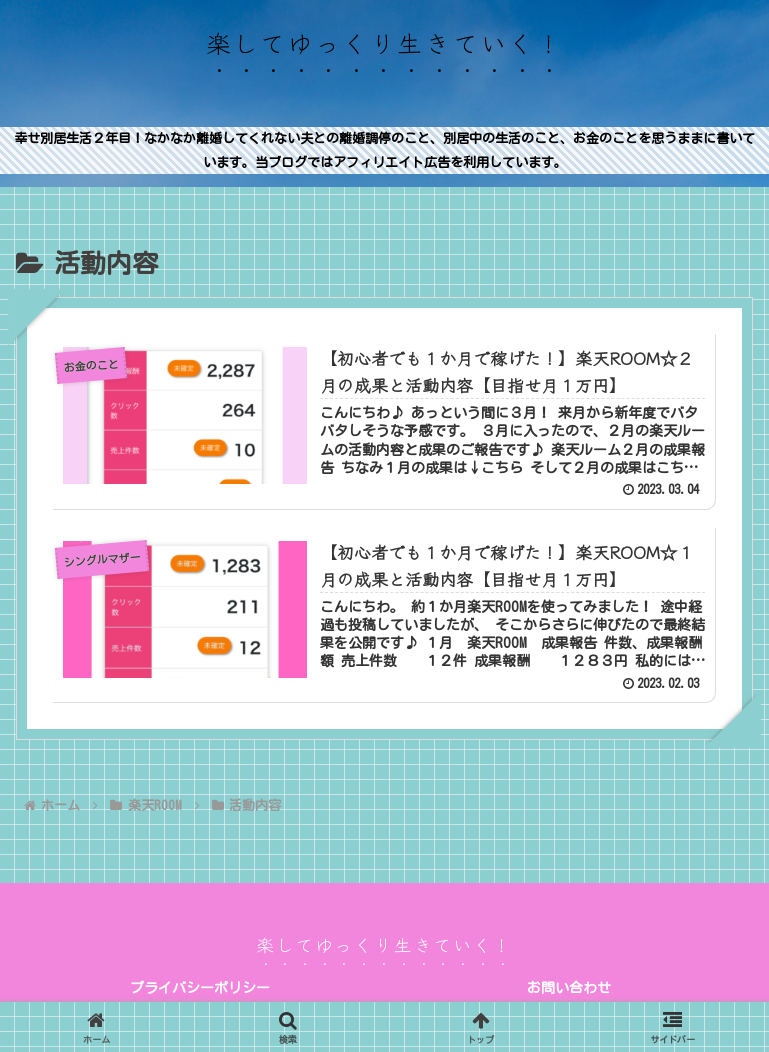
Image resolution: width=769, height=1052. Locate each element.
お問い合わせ (569, 988)
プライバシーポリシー (200, 988)
